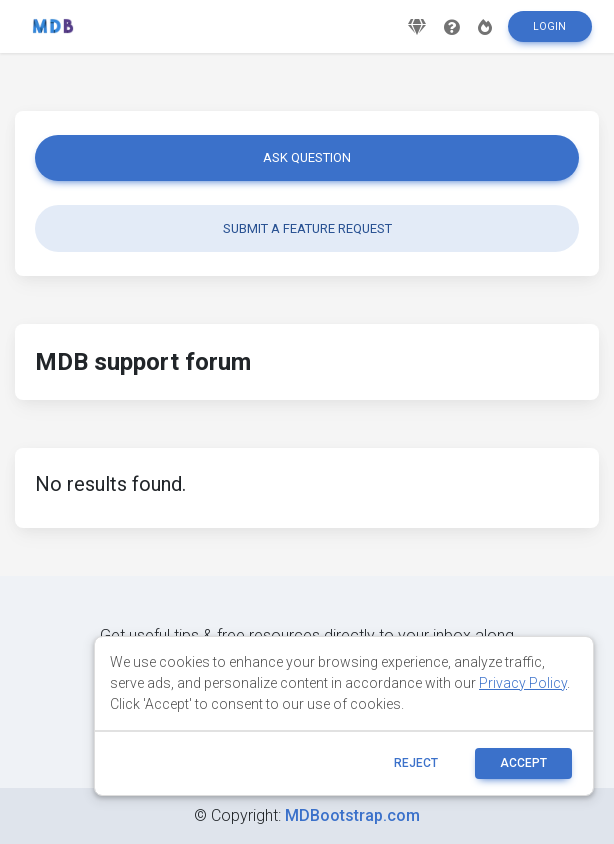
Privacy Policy (523, 683)
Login (549, 33)
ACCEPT (523, 763)
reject (416, 763)
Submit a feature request (307, 228)
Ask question (307, 157)
